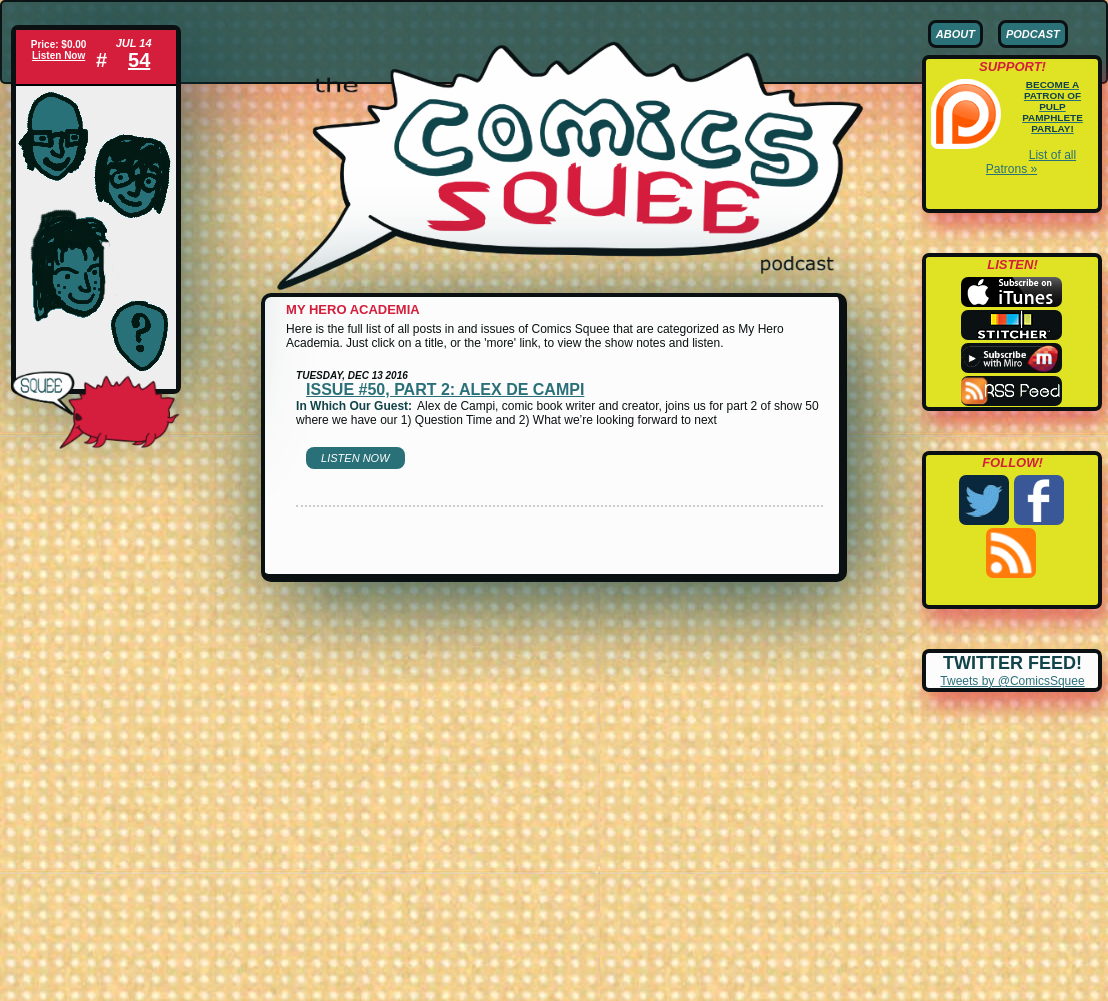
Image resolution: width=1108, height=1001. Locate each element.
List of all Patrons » (1031, 162)
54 (139, 60)
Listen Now (58, 55)
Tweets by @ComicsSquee (1012, 681)
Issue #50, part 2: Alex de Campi (445, 389)
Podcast (1033, 34)
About (955, 34)
